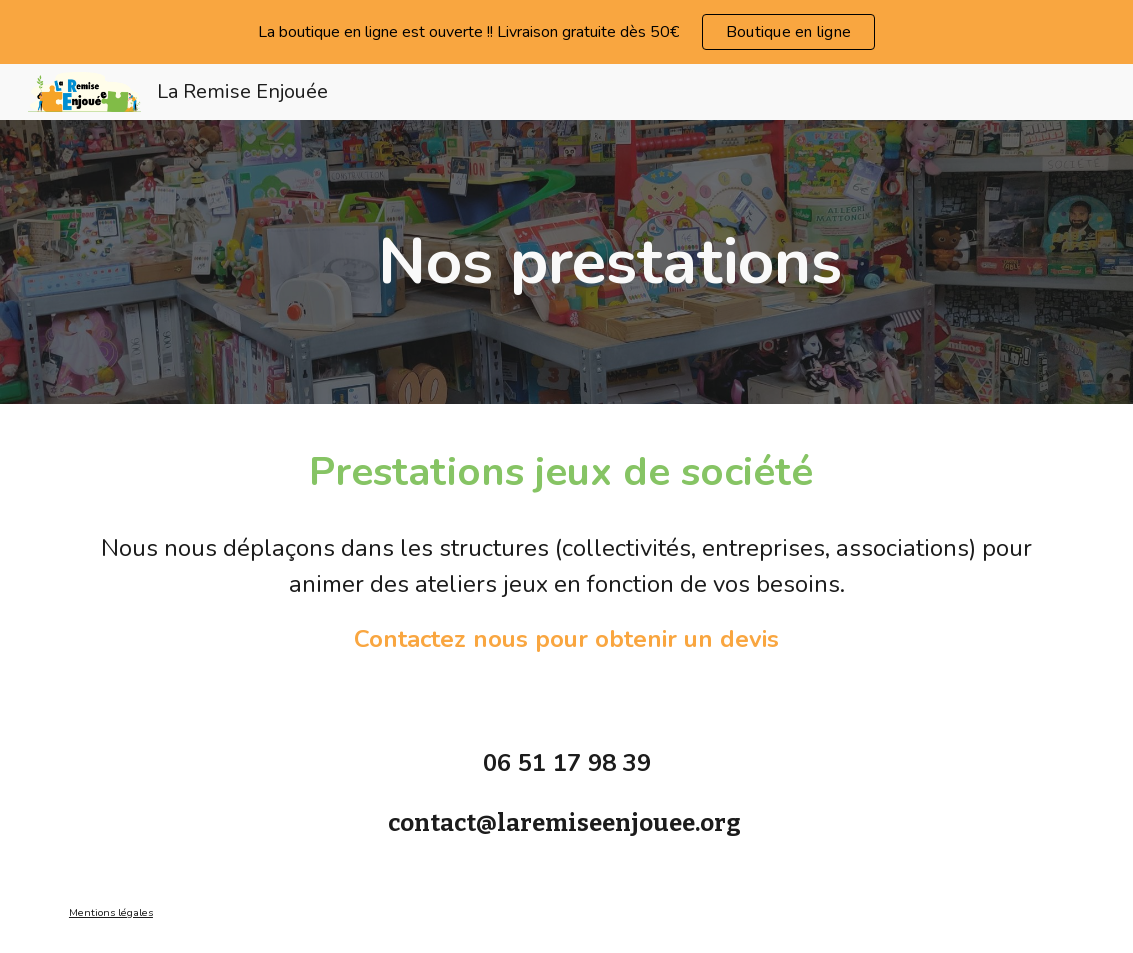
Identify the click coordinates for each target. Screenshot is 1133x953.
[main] (610, 262)
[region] (566, 32)
